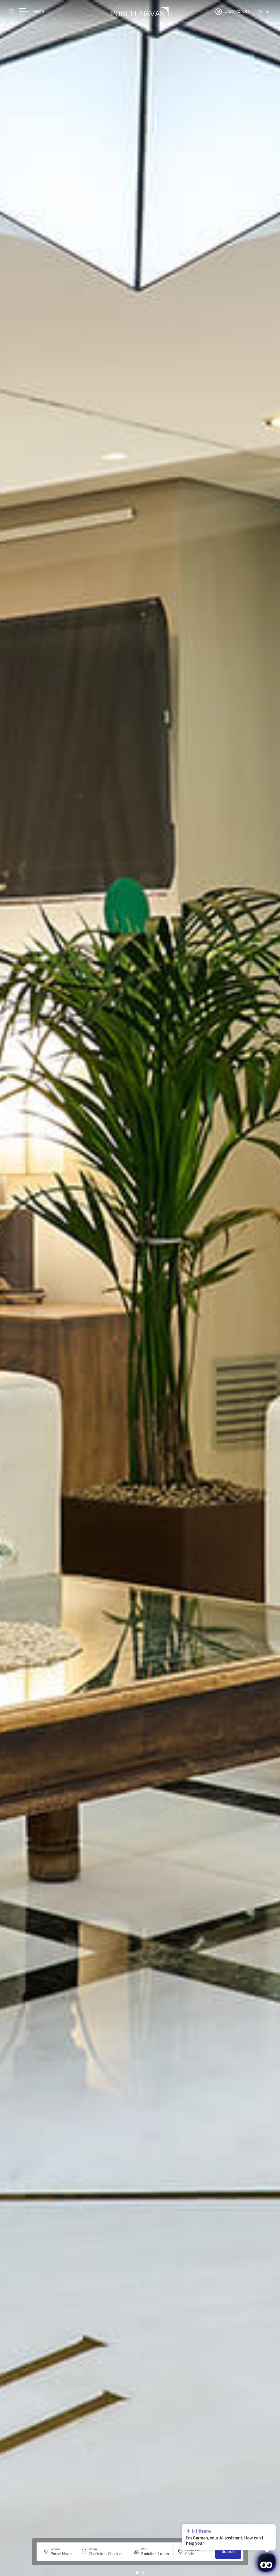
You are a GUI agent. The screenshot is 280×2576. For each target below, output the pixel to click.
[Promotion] (198, 2554)
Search (228, 2551)
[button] (137, 2572)
